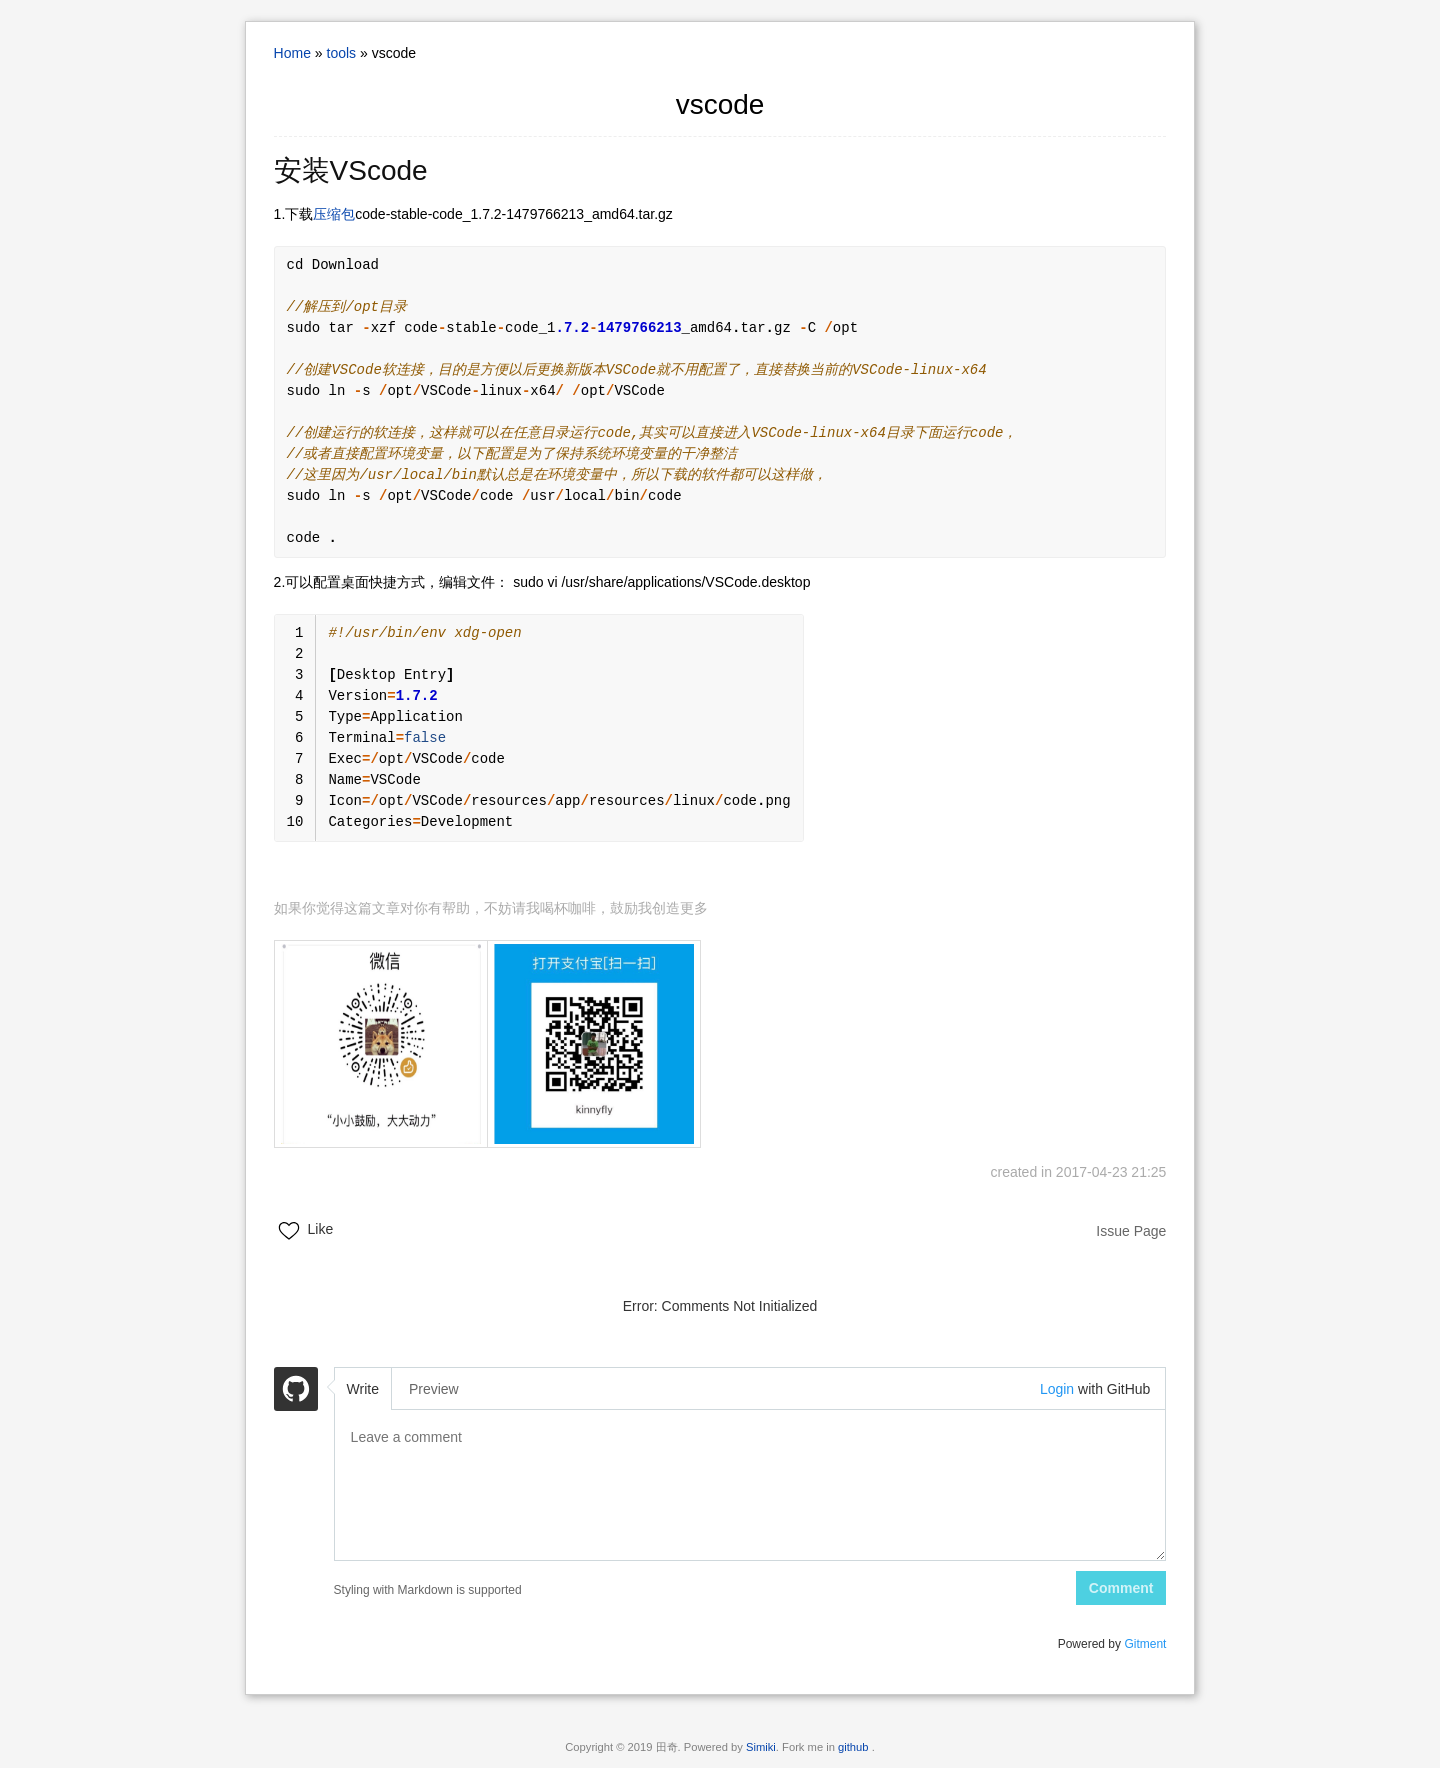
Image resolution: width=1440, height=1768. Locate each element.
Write (363, 1389)
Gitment (1145, 1644)
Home (292, 53)
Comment (1121, 1588)
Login (1057, 1389)
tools (342, 53)
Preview (434, 1389)
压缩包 (334, 214)
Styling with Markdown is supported (428, 1590)
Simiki (761, 1747)
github (855, 1747)
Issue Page (1131, 1231)
